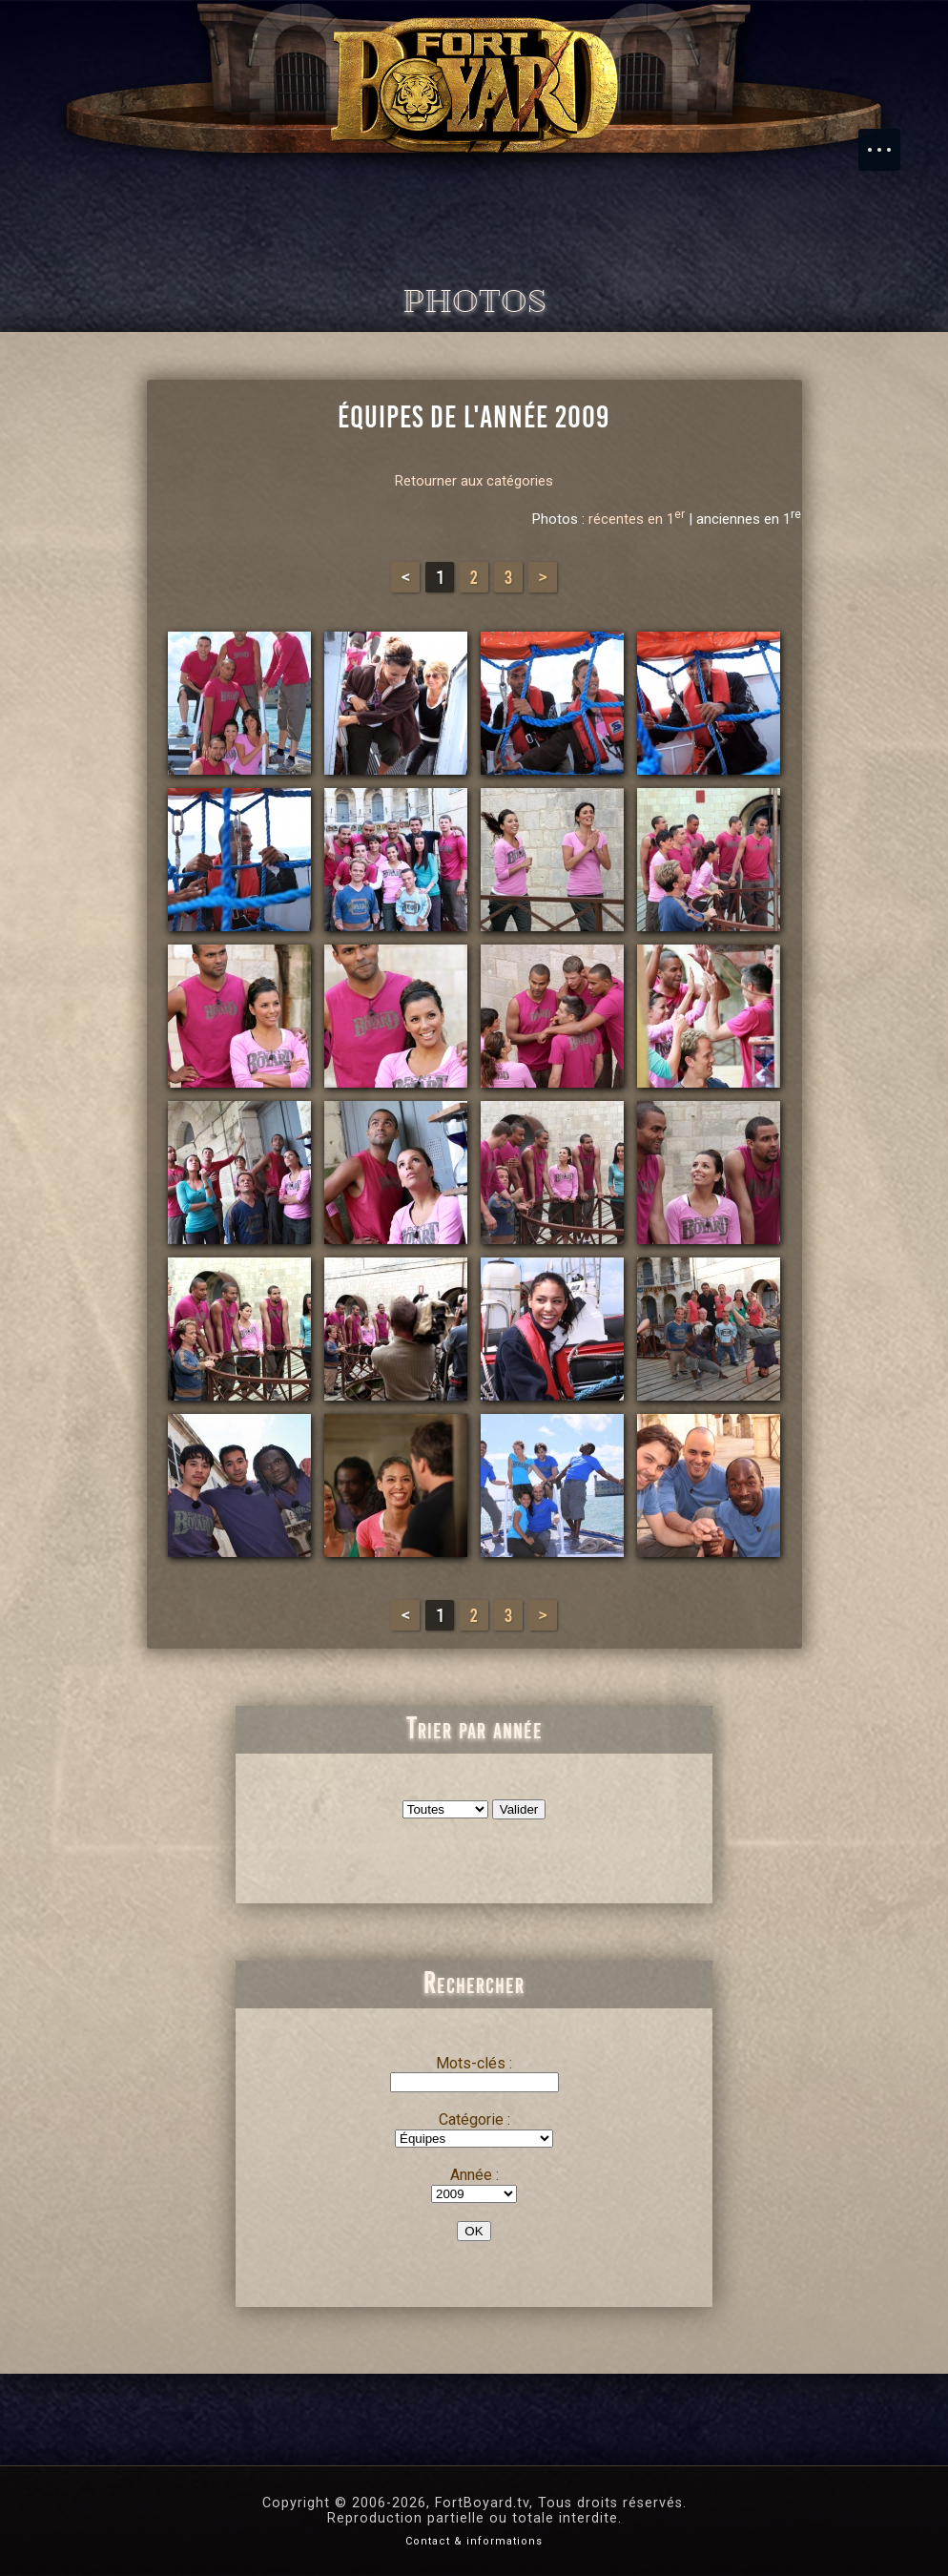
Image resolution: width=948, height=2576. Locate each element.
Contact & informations (474, 2541)
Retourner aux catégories (474, 480)
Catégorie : (474, 2119)
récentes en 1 (636, 519)
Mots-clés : (474, 2063)
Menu (888, 140)
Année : (474, 2175)
